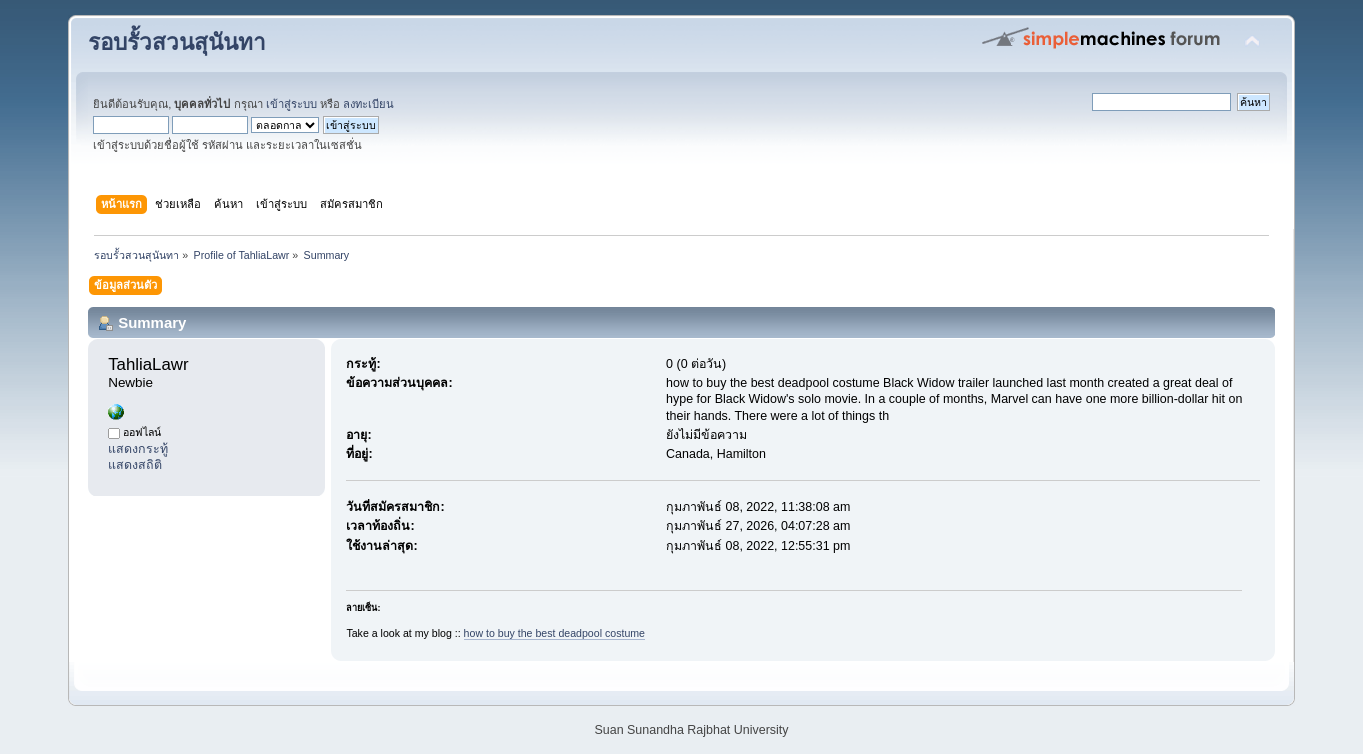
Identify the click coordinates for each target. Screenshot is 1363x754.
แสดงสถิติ (135, 465)
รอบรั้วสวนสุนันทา (177, 42)
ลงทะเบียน (368, 104)
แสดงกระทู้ (138, 449)
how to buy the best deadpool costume (554, 633)
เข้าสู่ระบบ (291, 104)
